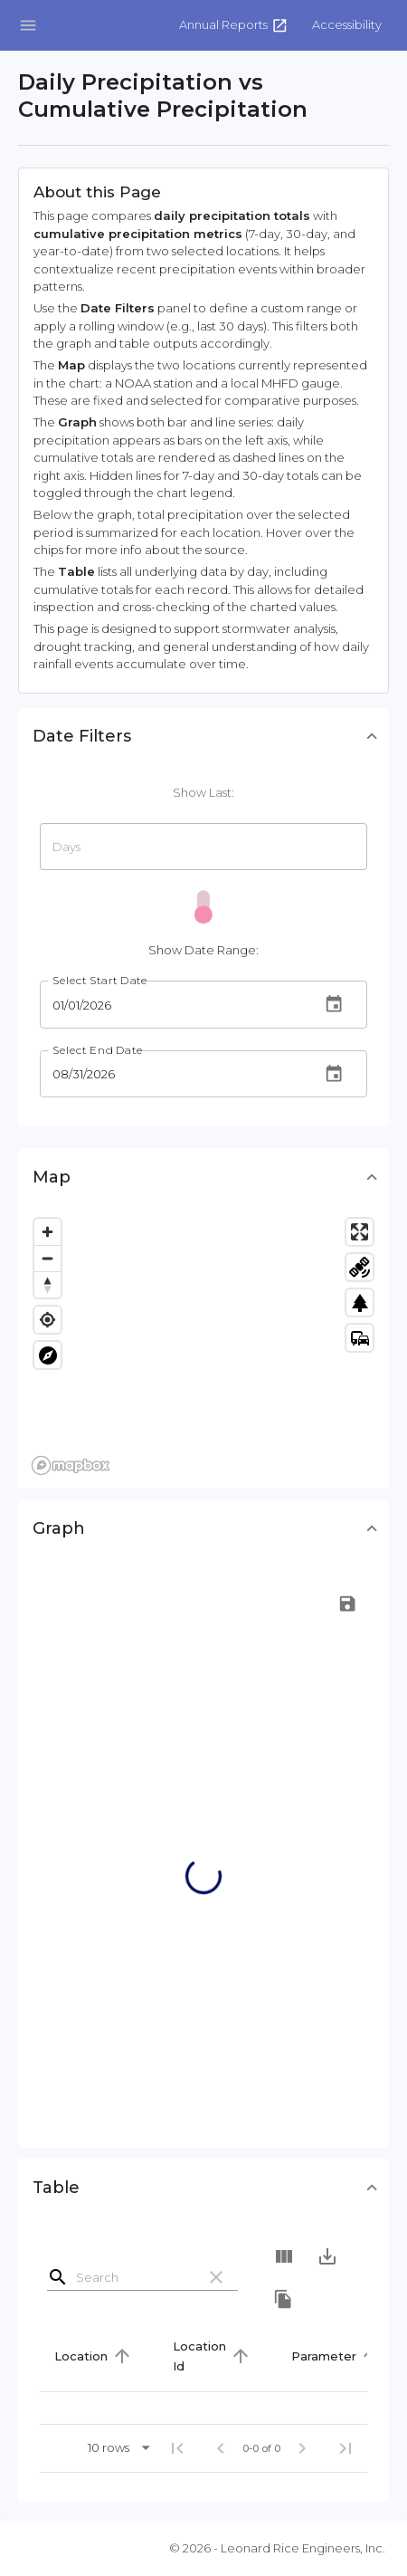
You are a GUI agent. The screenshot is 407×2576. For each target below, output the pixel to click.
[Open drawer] (28, 25)
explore (48, 1355)
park (360, 1303)
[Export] (327, 2256)
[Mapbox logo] (70, 1465)
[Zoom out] (47, 1258)
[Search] (131, 2277)
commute (360, 1338)
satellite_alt (360, 1267)
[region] (203, 1345)
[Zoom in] (47, 1232)
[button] (347, 25)
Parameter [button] (323, 2356)
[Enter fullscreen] (359, 1232)
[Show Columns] (284, 2256)
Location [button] (81, 2356)
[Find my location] (47, 1320)
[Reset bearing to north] (47, 1284)
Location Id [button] (199, 2356)
